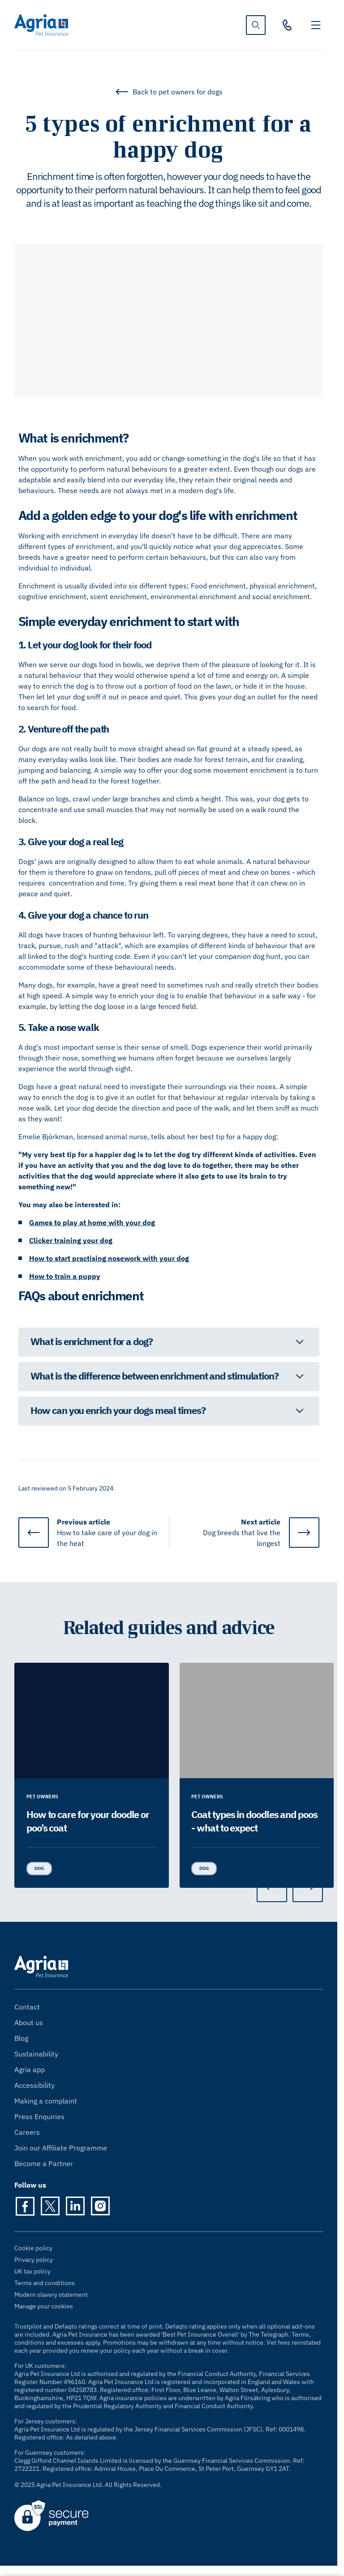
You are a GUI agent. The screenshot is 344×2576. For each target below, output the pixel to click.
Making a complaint (45, 2100)
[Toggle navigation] (316, 25)
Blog (21, 2038)
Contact (27, 2006)
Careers (27, 2132)
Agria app (29, 2069)
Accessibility (34, 2085)
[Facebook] (25, 2206)
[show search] (256, 25)
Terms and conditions (44, 2283)
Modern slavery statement (51, 2295)
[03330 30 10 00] (287, 25)
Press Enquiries (39, 2116)
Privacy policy (33, 2260)
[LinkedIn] (75, 2206)
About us (28, 2022)
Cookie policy (33, 2248)
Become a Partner (43, 2163)
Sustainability (36, 2053)
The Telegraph (268, 2334)
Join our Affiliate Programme (60, 2147)
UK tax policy (32, 2271)
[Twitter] (50, 2206)
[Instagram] (100, 2206)
